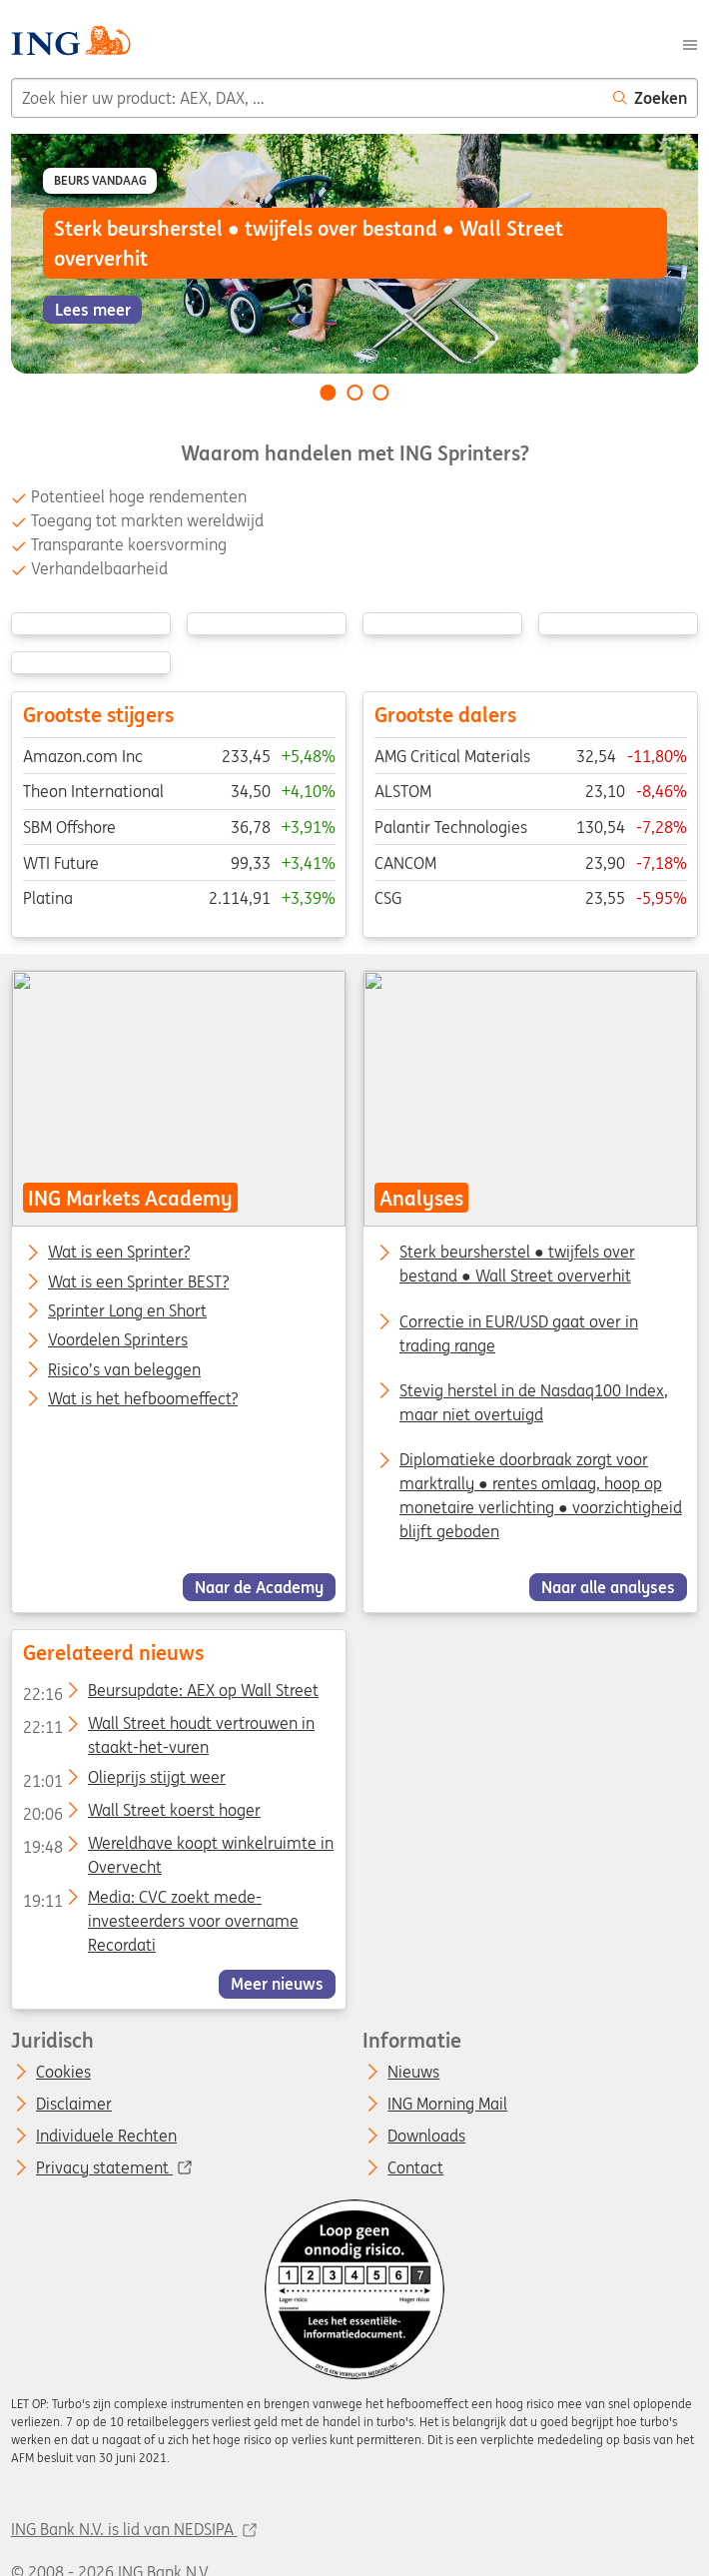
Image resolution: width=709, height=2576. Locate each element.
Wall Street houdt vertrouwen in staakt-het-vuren (168, 1727)
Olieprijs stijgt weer (123, 1780)
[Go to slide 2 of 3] (354, 393)
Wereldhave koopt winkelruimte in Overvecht (177, 1847)
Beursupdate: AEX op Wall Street (170, 1694)
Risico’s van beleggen (124, 1369)
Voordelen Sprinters (118, 1340)
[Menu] (690, 43)
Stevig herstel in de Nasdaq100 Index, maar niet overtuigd (533, 1402)
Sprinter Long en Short (127, 1311)
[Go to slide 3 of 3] (381, 393)
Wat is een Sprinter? (119, 1253)
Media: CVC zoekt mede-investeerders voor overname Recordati (160, 1900)
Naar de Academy (259, 1587)
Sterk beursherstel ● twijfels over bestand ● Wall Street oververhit (517, 1264)
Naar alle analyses (608, 1587)
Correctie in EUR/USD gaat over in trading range (518, 1332)
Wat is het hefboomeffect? (143, 1399)
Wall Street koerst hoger (141, 1813)
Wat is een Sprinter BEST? (138, 1281)
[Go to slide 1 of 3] (328, 393)
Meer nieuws (277, 1984)
